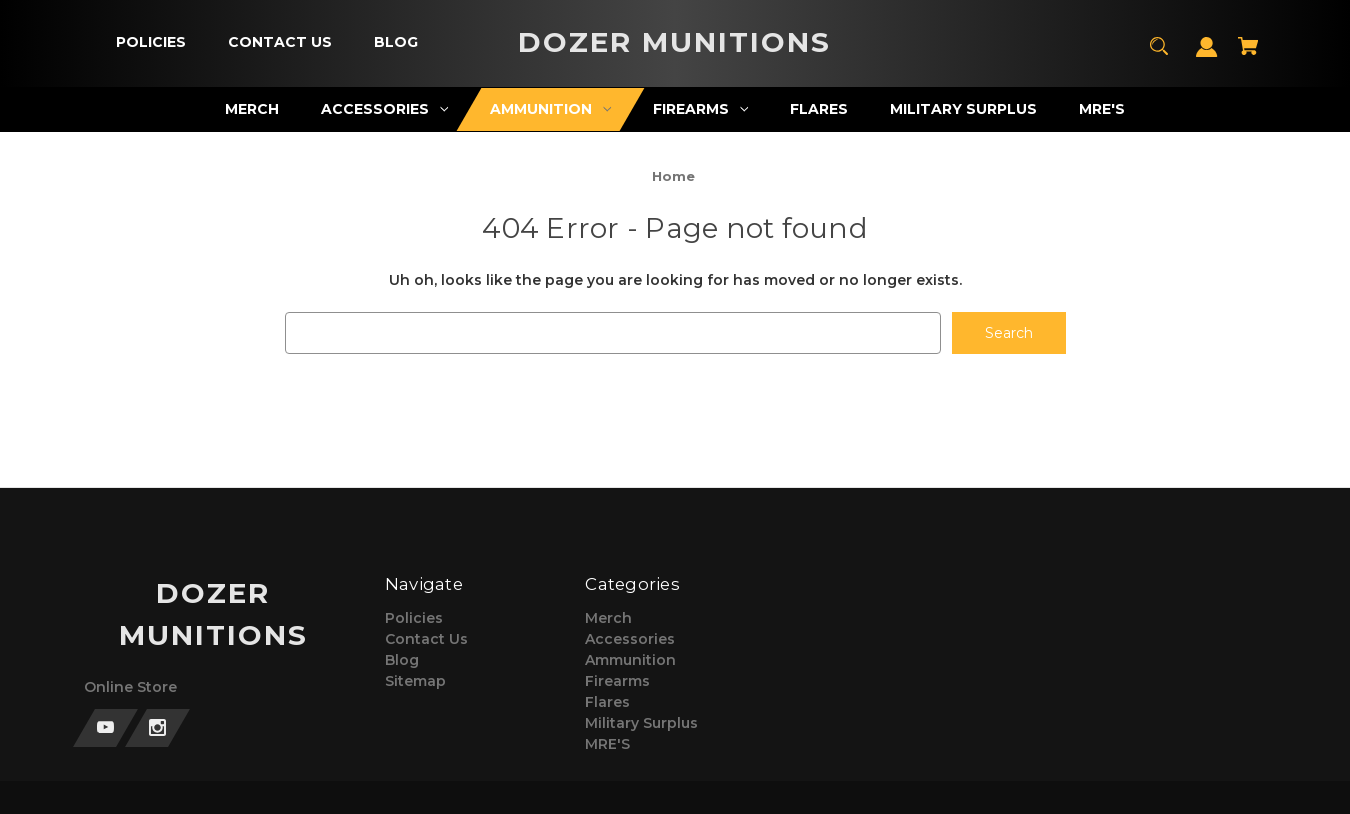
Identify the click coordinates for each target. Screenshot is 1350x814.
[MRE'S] (1102, 109)
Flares (607, 702)
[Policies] (150, 42)
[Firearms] (701, 109)
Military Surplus (641, 723)
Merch (608, 618)
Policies (414, 618)
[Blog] (395, 42)
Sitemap (415, 681)
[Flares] (819, 109)
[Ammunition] (551, 109)
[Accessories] (385, 109)
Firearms (617, 681)
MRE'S (607, 744)
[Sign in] (1207, 56)
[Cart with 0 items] (1248, 55)
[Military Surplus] (964, 109)
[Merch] (252, 109)
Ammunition (630, 660)
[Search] (1159, 55)
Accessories (630, 639)
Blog (402, 660)
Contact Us (426, 639)
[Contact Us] (279, 42)
